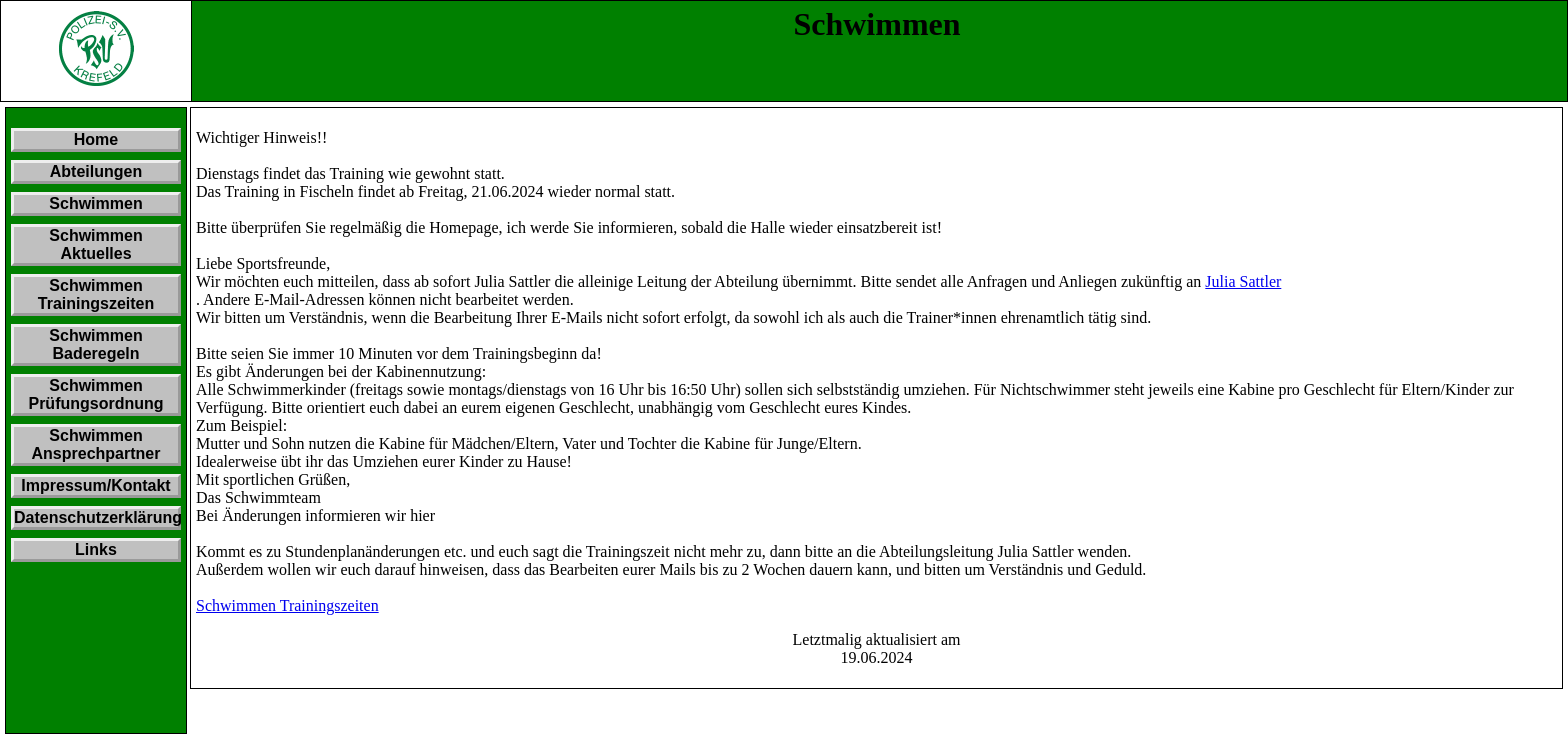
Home (96, 139)
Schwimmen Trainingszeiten (96, 294)
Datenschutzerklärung (97, 517)
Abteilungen (96, 171)
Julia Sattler (1243, 281)
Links (96, 549)
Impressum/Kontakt (95, 485)
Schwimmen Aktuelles (95, 244)
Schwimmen (95, 203)
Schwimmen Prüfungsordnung (95, 394)
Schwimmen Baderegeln (95, 344)
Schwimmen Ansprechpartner (96, 444)
